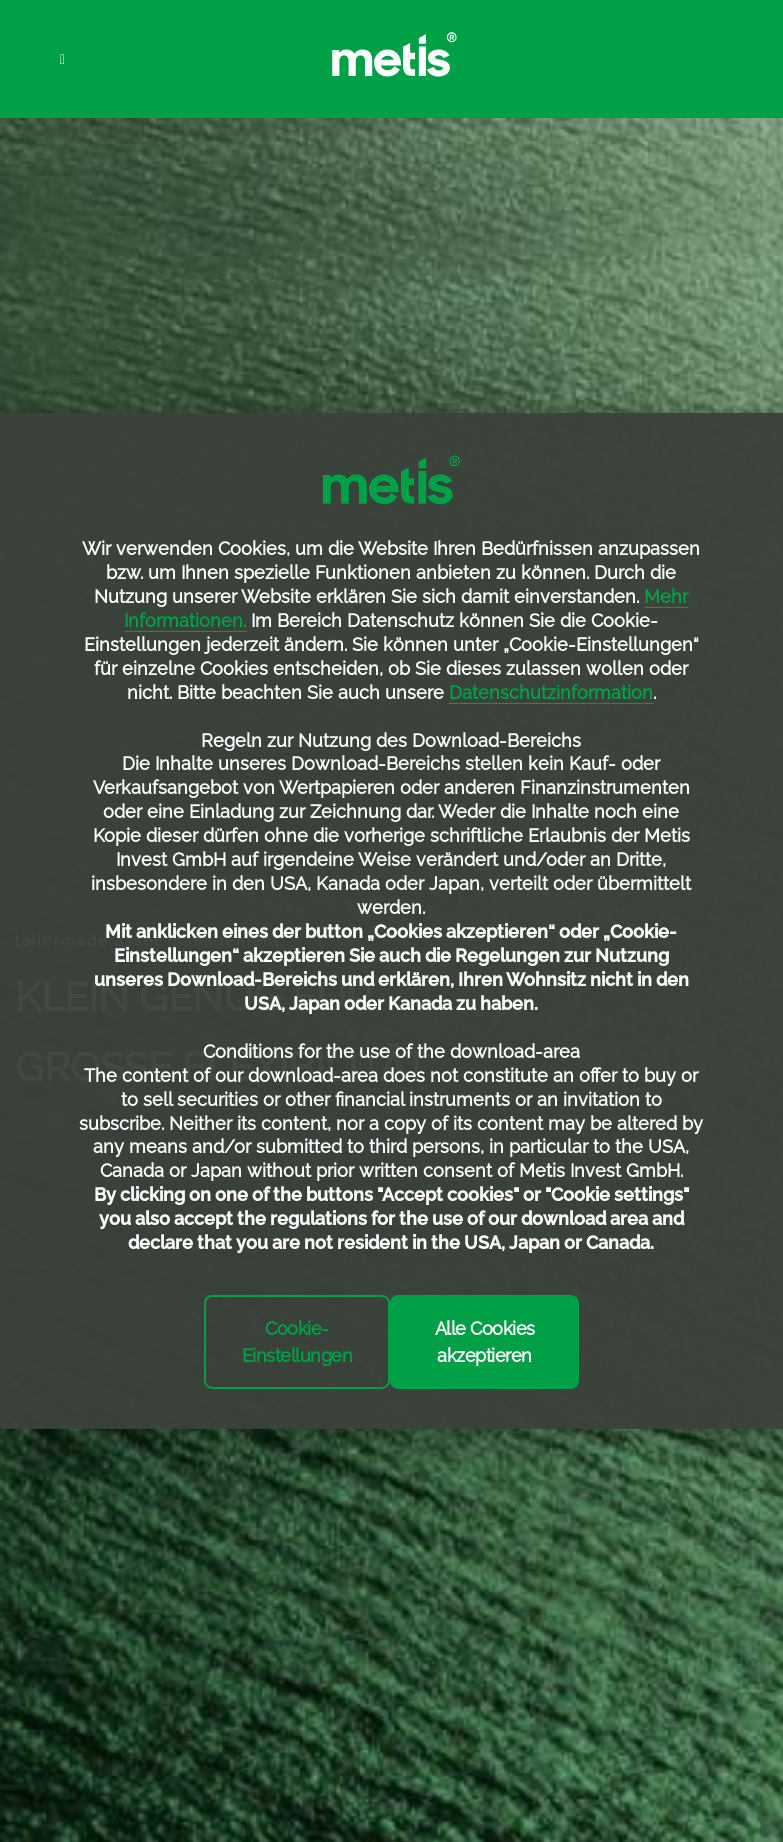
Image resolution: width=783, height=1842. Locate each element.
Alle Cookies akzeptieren (485, 1342)
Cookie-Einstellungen (297, 1342)
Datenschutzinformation (551, 692)
